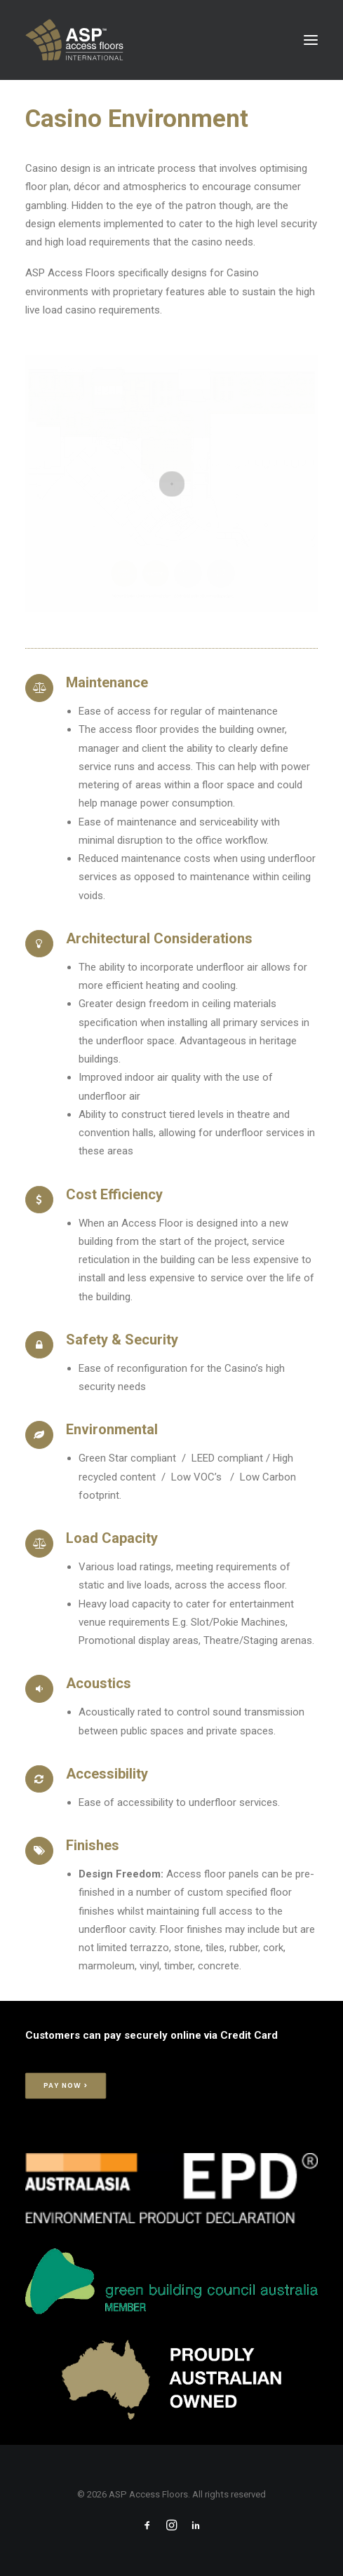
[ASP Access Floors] (137, 40)
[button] (310, 40)
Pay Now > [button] (65, 2086)
